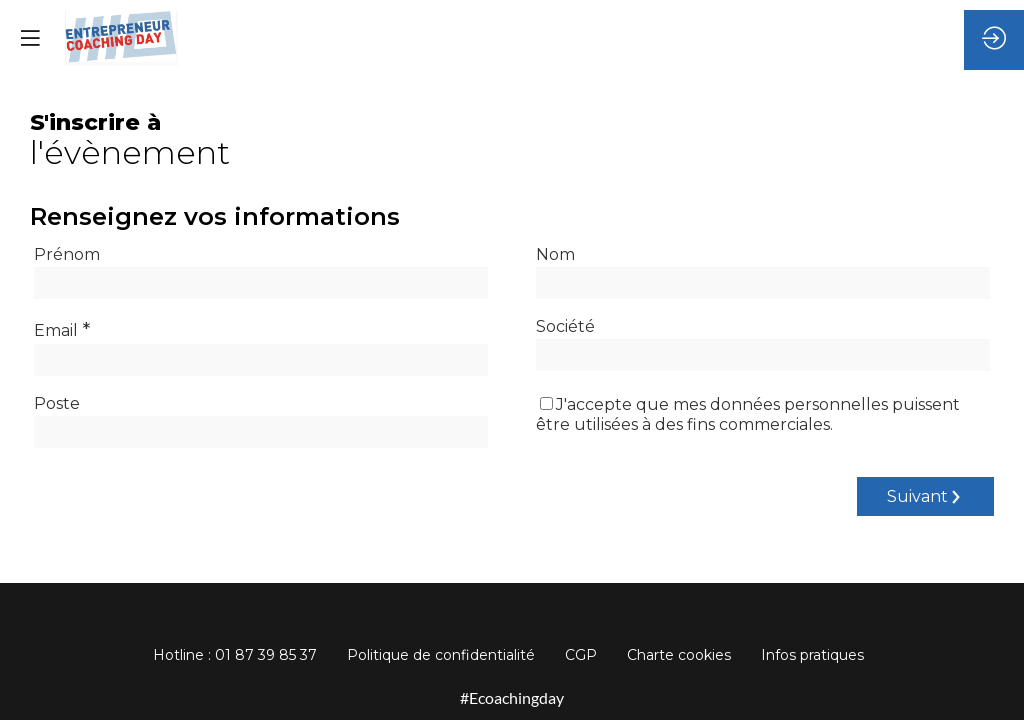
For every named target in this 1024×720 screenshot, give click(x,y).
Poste (57, 403)
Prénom (67, 254)
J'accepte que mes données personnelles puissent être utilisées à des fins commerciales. (748, 414)
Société (565, 326)
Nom (555, 254)
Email (62, 329)
